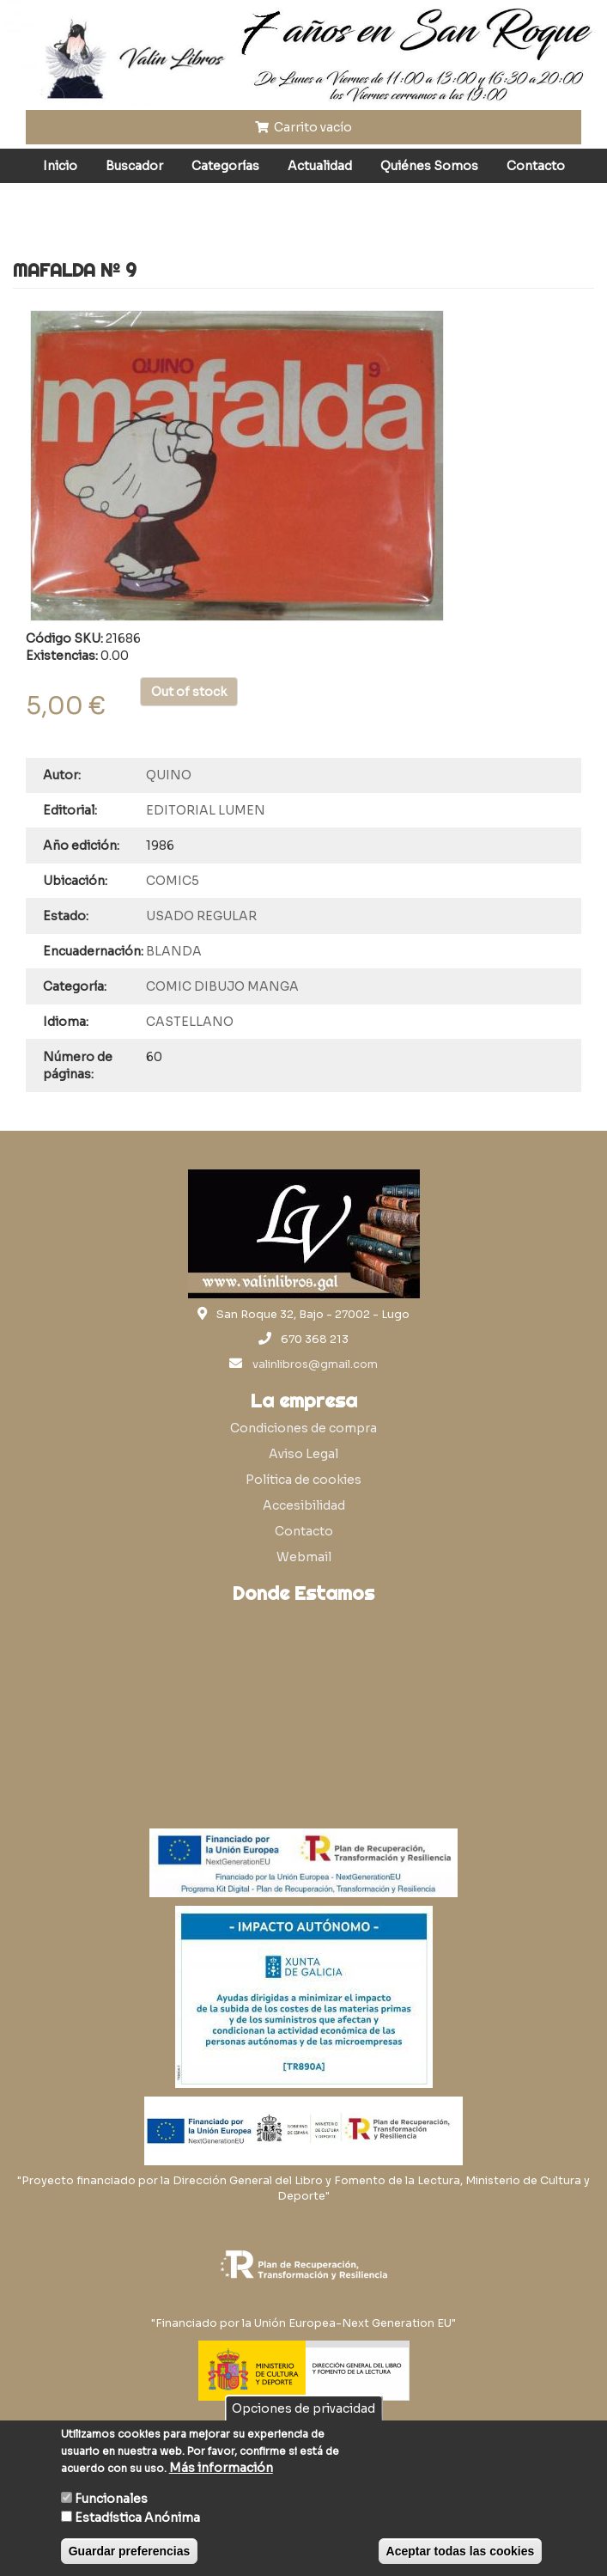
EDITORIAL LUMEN (205, 810)
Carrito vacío (304, 127)
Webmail (303, 1557)
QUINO (168, 775)
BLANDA (174, 951)
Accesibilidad (304, 1505)
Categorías (225, 166)
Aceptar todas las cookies (460, 2551)
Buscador (134, 166)
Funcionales (111, 2498)
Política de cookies (303, 1479)
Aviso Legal (303, 1454)
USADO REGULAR (201, 916)
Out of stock (189, 691)
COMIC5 (172, 880)
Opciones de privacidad (303, 2408)
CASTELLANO (190, 1021)
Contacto (536, 166)
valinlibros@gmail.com (315, 1364)
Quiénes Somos (429, 166)
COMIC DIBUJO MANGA (222, 986)
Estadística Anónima (137, 2517)
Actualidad (320, 166)
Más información (221, 2467)
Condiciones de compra (303, 1428)
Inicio (60, 166)
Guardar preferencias (130, 2551)
